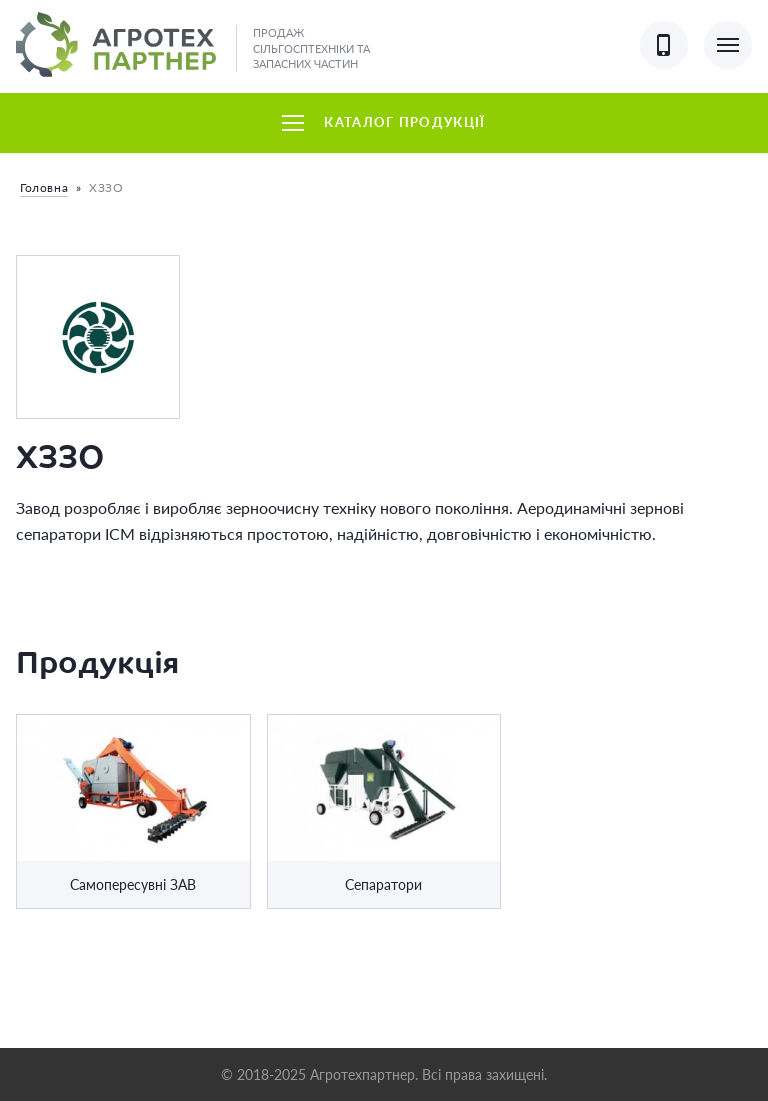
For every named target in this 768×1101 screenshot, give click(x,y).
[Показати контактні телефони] (664, 45)
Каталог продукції (383, 122)
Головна (44, 187)
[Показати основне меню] (728, 45)
